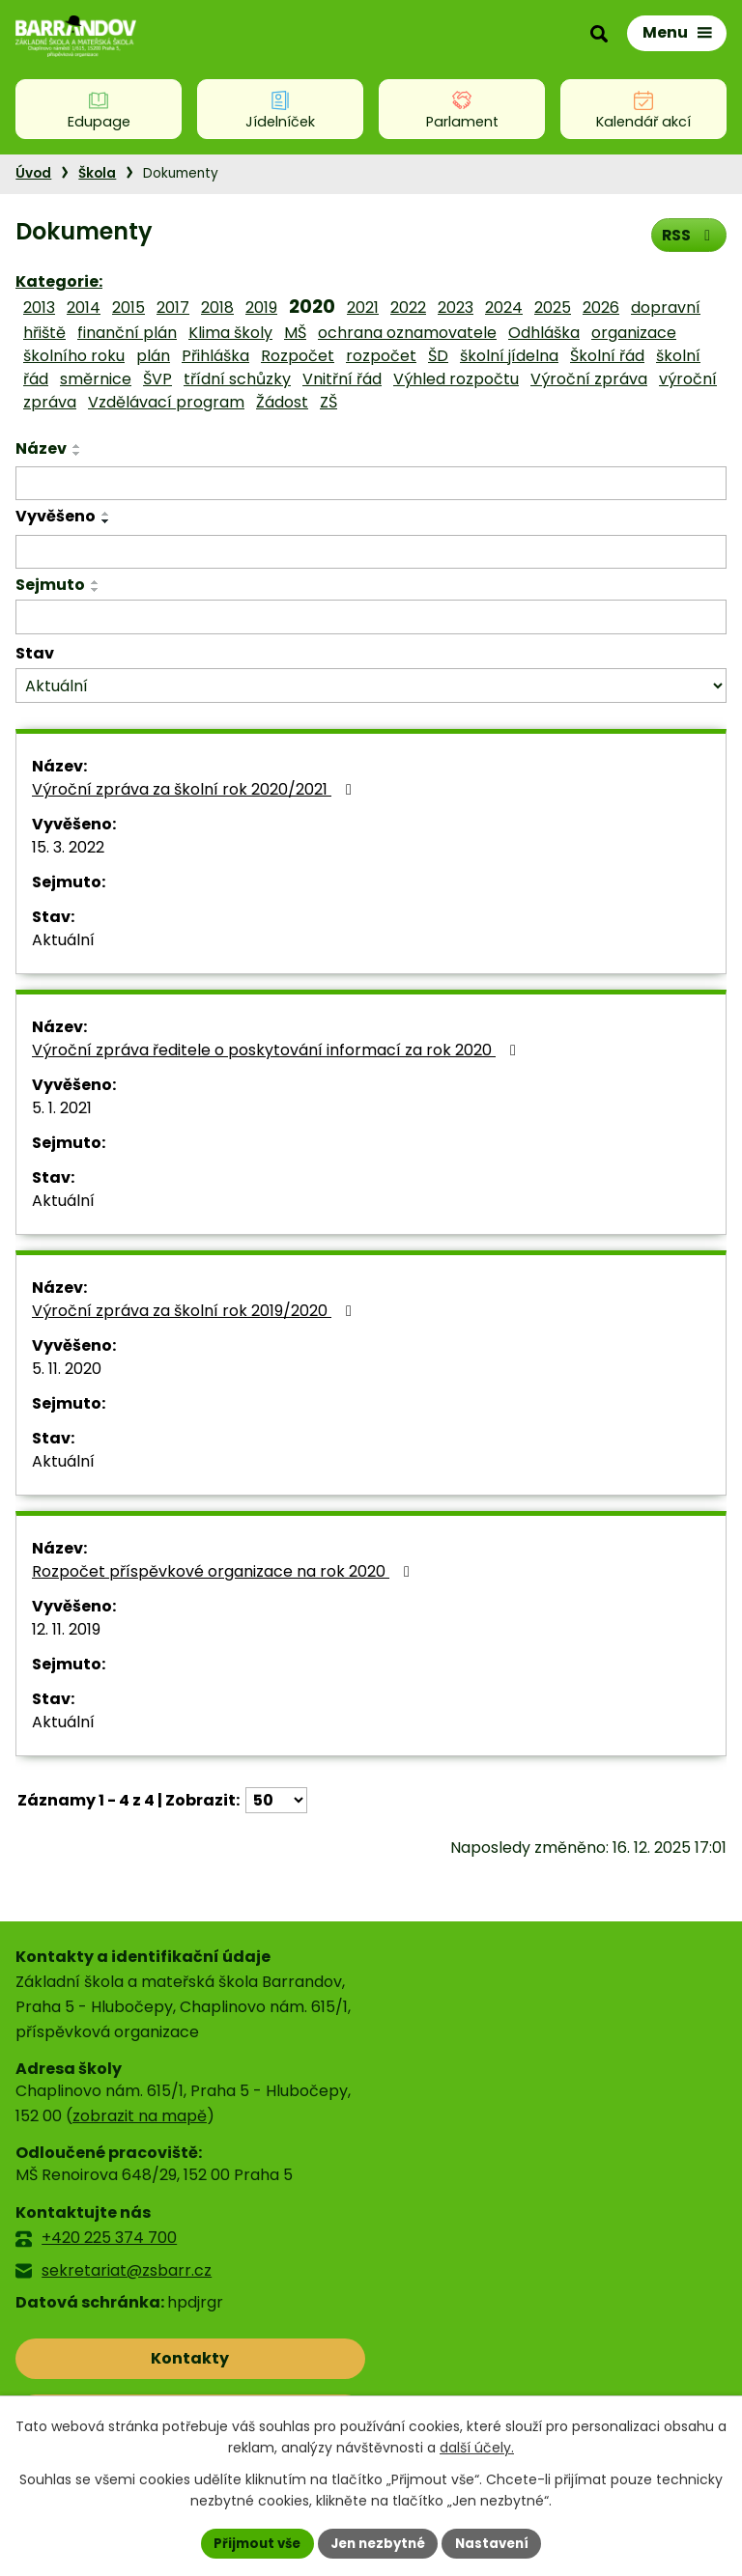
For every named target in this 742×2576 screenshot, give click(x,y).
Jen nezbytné (378, 2542)
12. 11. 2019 (66, 1629)
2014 (83, 307)
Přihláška (215, 356)
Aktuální (63, 940)
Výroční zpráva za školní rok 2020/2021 (195, 789)
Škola (97, 173)
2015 (128, 307)
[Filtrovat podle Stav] (371, 686)
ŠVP (157, 379)
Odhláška (544, 333)
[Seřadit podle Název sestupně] (77, 454)
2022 (408, 307)
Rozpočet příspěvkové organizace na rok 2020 (224, 1571)
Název (41, 448)
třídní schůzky (237, 379)
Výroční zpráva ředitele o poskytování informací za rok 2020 (277, 1050)
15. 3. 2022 (68, 847)
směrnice (95, 379)
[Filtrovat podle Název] (371, 483)
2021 (363, 307)
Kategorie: (58, 281)
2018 (217, 307)
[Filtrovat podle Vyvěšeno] (371, 552)
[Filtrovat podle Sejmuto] (371, 617)
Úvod (33, 173)
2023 (455, 307)
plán (153, 356)
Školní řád (607, 356)
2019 (261, 307)
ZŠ (328, 402)
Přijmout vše (251, 2542)
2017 (173, 307)
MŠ (295, 333)
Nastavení (498, 2542)
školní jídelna (509, 356)
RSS (687, 234)
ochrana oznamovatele (407, 333)
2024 (504, 307)
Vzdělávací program (166, 402)
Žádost (282, 402)
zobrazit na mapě (139, 2116)
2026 (601, 307)
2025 (552, 307)
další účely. (477, 2446)
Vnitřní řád (342, 379)
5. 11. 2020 (66, 1369)
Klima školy (230, 333)
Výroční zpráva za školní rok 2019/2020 (195, 1311)
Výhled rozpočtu (456, 379)
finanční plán (127, 333)
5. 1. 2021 (62, 1108)
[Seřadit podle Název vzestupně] (77, 446)
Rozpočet (297, 356)
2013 (39, 307)
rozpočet (381, 356)
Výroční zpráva (588, 379)
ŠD (438, 356)
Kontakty (101, 2358)
